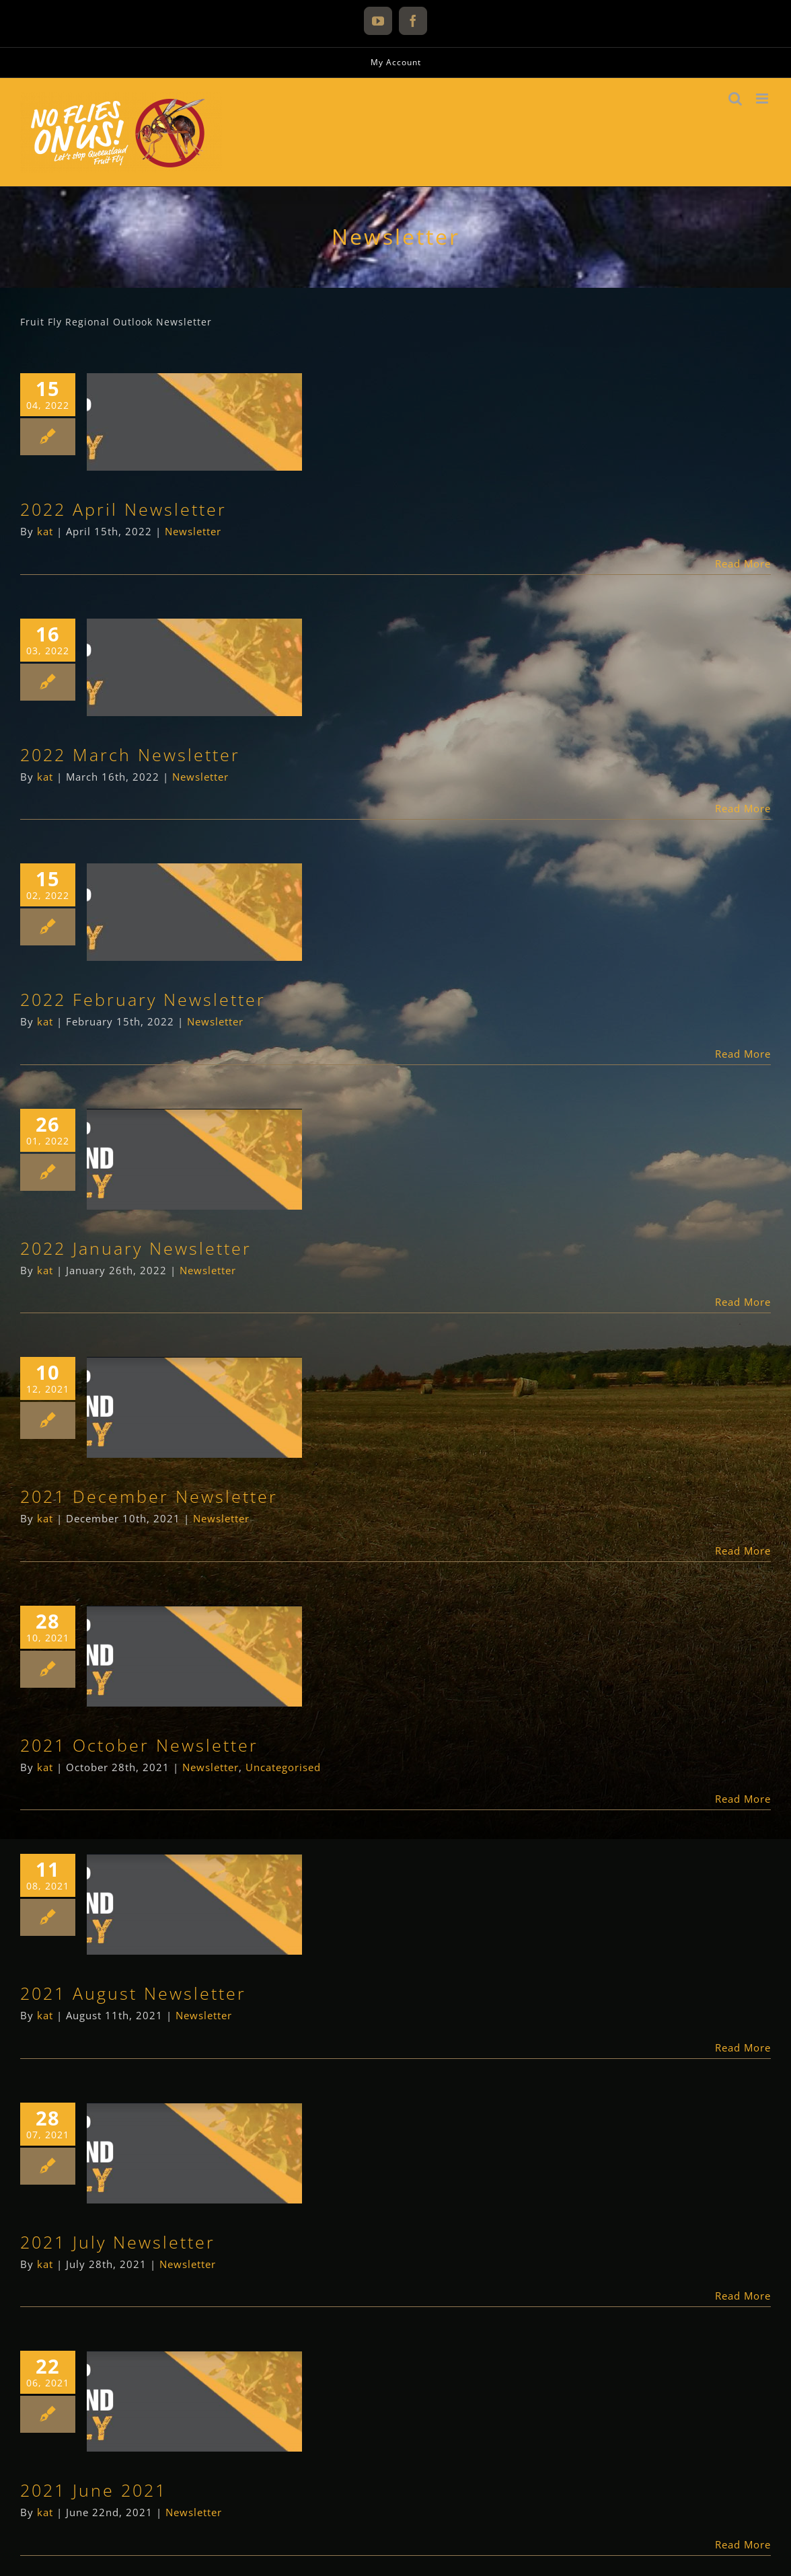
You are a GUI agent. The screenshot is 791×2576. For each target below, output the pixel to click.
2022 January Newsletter (136, 1248)
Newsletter (193, 531)
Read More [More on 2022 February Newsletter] (743, 1053)
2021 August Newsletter (133, 1993)
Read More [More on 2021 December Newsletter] (743, 1550)
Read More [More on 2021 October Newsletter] (743, 1798)
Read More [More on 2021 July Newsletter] (743, 2295)
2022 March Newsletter (130, 754)
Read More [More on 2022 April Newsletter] (743, 563)
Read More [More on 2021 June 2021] (743, 2544)
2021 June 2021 (93, 2490)
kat (45, 531)
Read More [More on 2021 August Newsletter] (743, 2047)
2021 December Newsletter (149, 1496)
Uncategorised (283, 1767)
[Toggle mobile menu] (763, 98)
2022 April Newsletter (123, 509)
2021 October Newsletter (139, 1744)
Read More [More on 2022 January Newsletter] (743, 1302)
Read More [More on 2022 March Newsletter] (743, 808)
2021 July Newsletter (117, 2241)
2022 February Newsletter (143, 999)
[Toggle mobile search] (735, 98)
